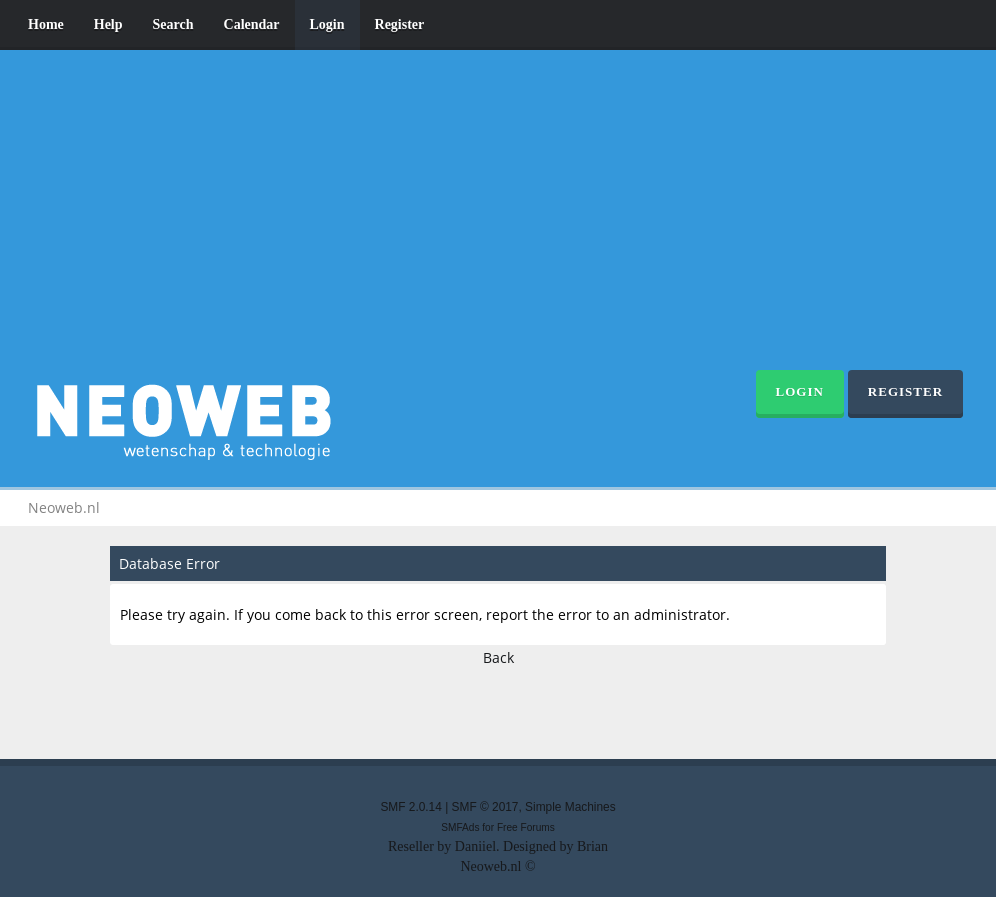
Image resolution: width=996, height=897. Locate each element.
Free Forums (526, 827)
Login (327, 24)
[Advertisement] (498, 220)
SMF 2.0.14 (410, 807)
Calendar (252, 24)
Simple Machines (570, 807)
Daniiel (475, 846)
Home (46, 24)
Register (400, 24)
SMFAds (460, 827)
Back (498, 657)
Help (108, 24)
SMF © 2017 (485, 807)
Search (173, 24)
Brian (592, 846)
